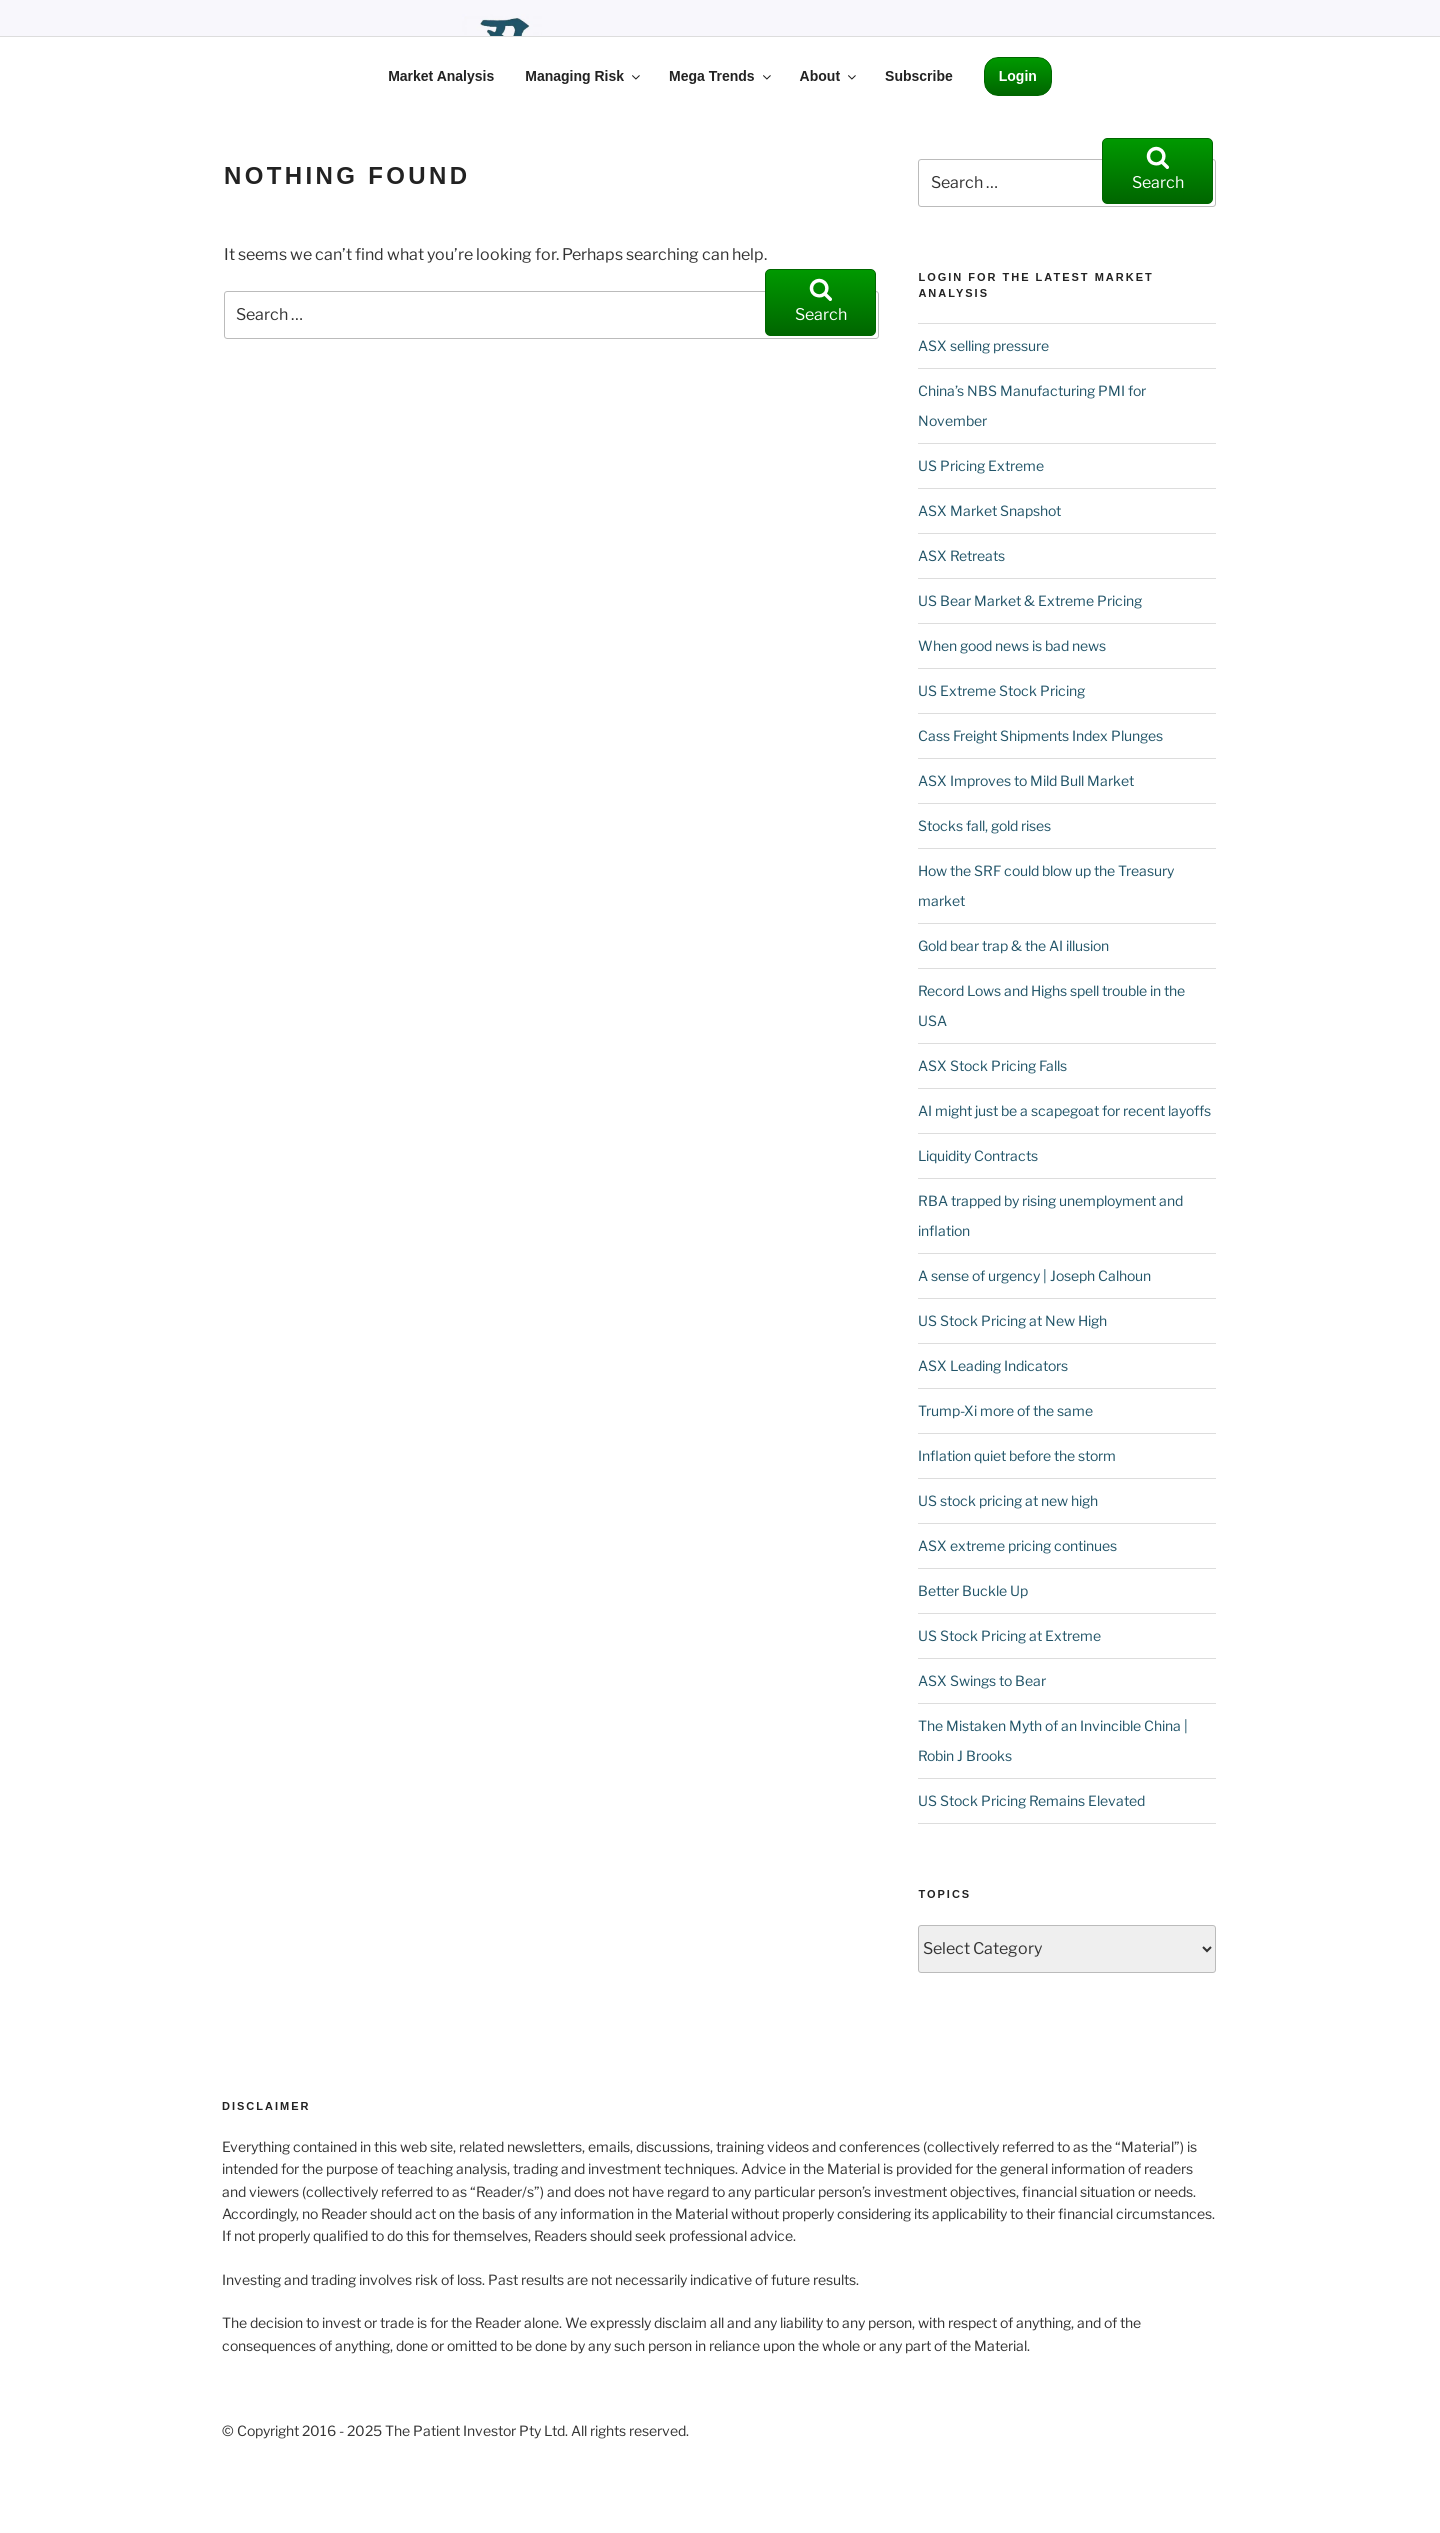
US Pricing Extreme (981, 465)
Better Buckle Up (973, 1590)
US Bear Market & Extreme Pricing (1030, 600)
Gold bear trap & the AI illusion (1013, 945)
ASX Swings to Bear (982, 1680)
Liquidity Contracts (978, 1155)
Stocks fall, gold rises (984, 825)
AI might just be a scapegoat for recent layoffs (1064, 1110)
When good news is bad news (1012, 645)
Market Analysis (441, 76)
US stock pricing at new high (1008, 1500)
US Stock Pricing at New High (1012, 1320)
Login (1018, 76)
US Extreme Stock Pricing (1001, 690)
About (829, 76)
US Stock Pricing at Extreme (1009, 1635)
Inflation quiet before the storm (1017, 1455)
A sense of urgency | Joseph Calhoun (1034, 1275)
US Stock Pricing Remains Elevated (1031, 1800)
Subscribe (919, 76)
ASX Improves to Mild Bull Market (1026, 780)
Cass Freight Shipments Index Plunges (1040, 735)
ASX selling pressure (983, 345)
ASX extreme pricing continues (1017, 1545)
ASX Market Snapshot (989, 510)
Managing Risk (584, 76)
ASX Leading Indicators (993, 1365)
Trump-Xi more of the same (1005, 1410)
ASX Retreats (961, 555)
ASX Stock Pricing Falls (992, 1065)
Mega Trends (721, 76)
